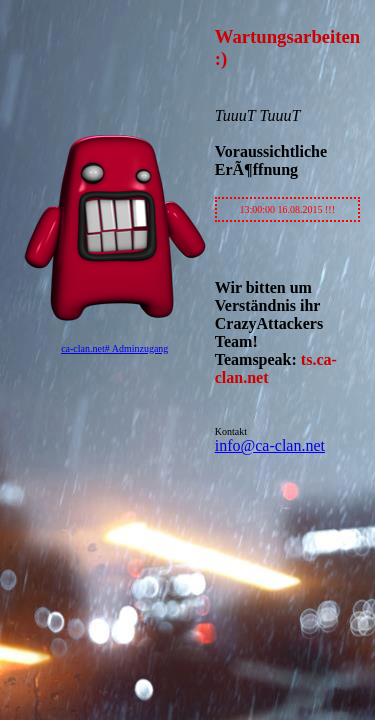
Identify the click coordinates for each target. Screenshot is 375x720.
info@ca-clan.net (270, 445)
